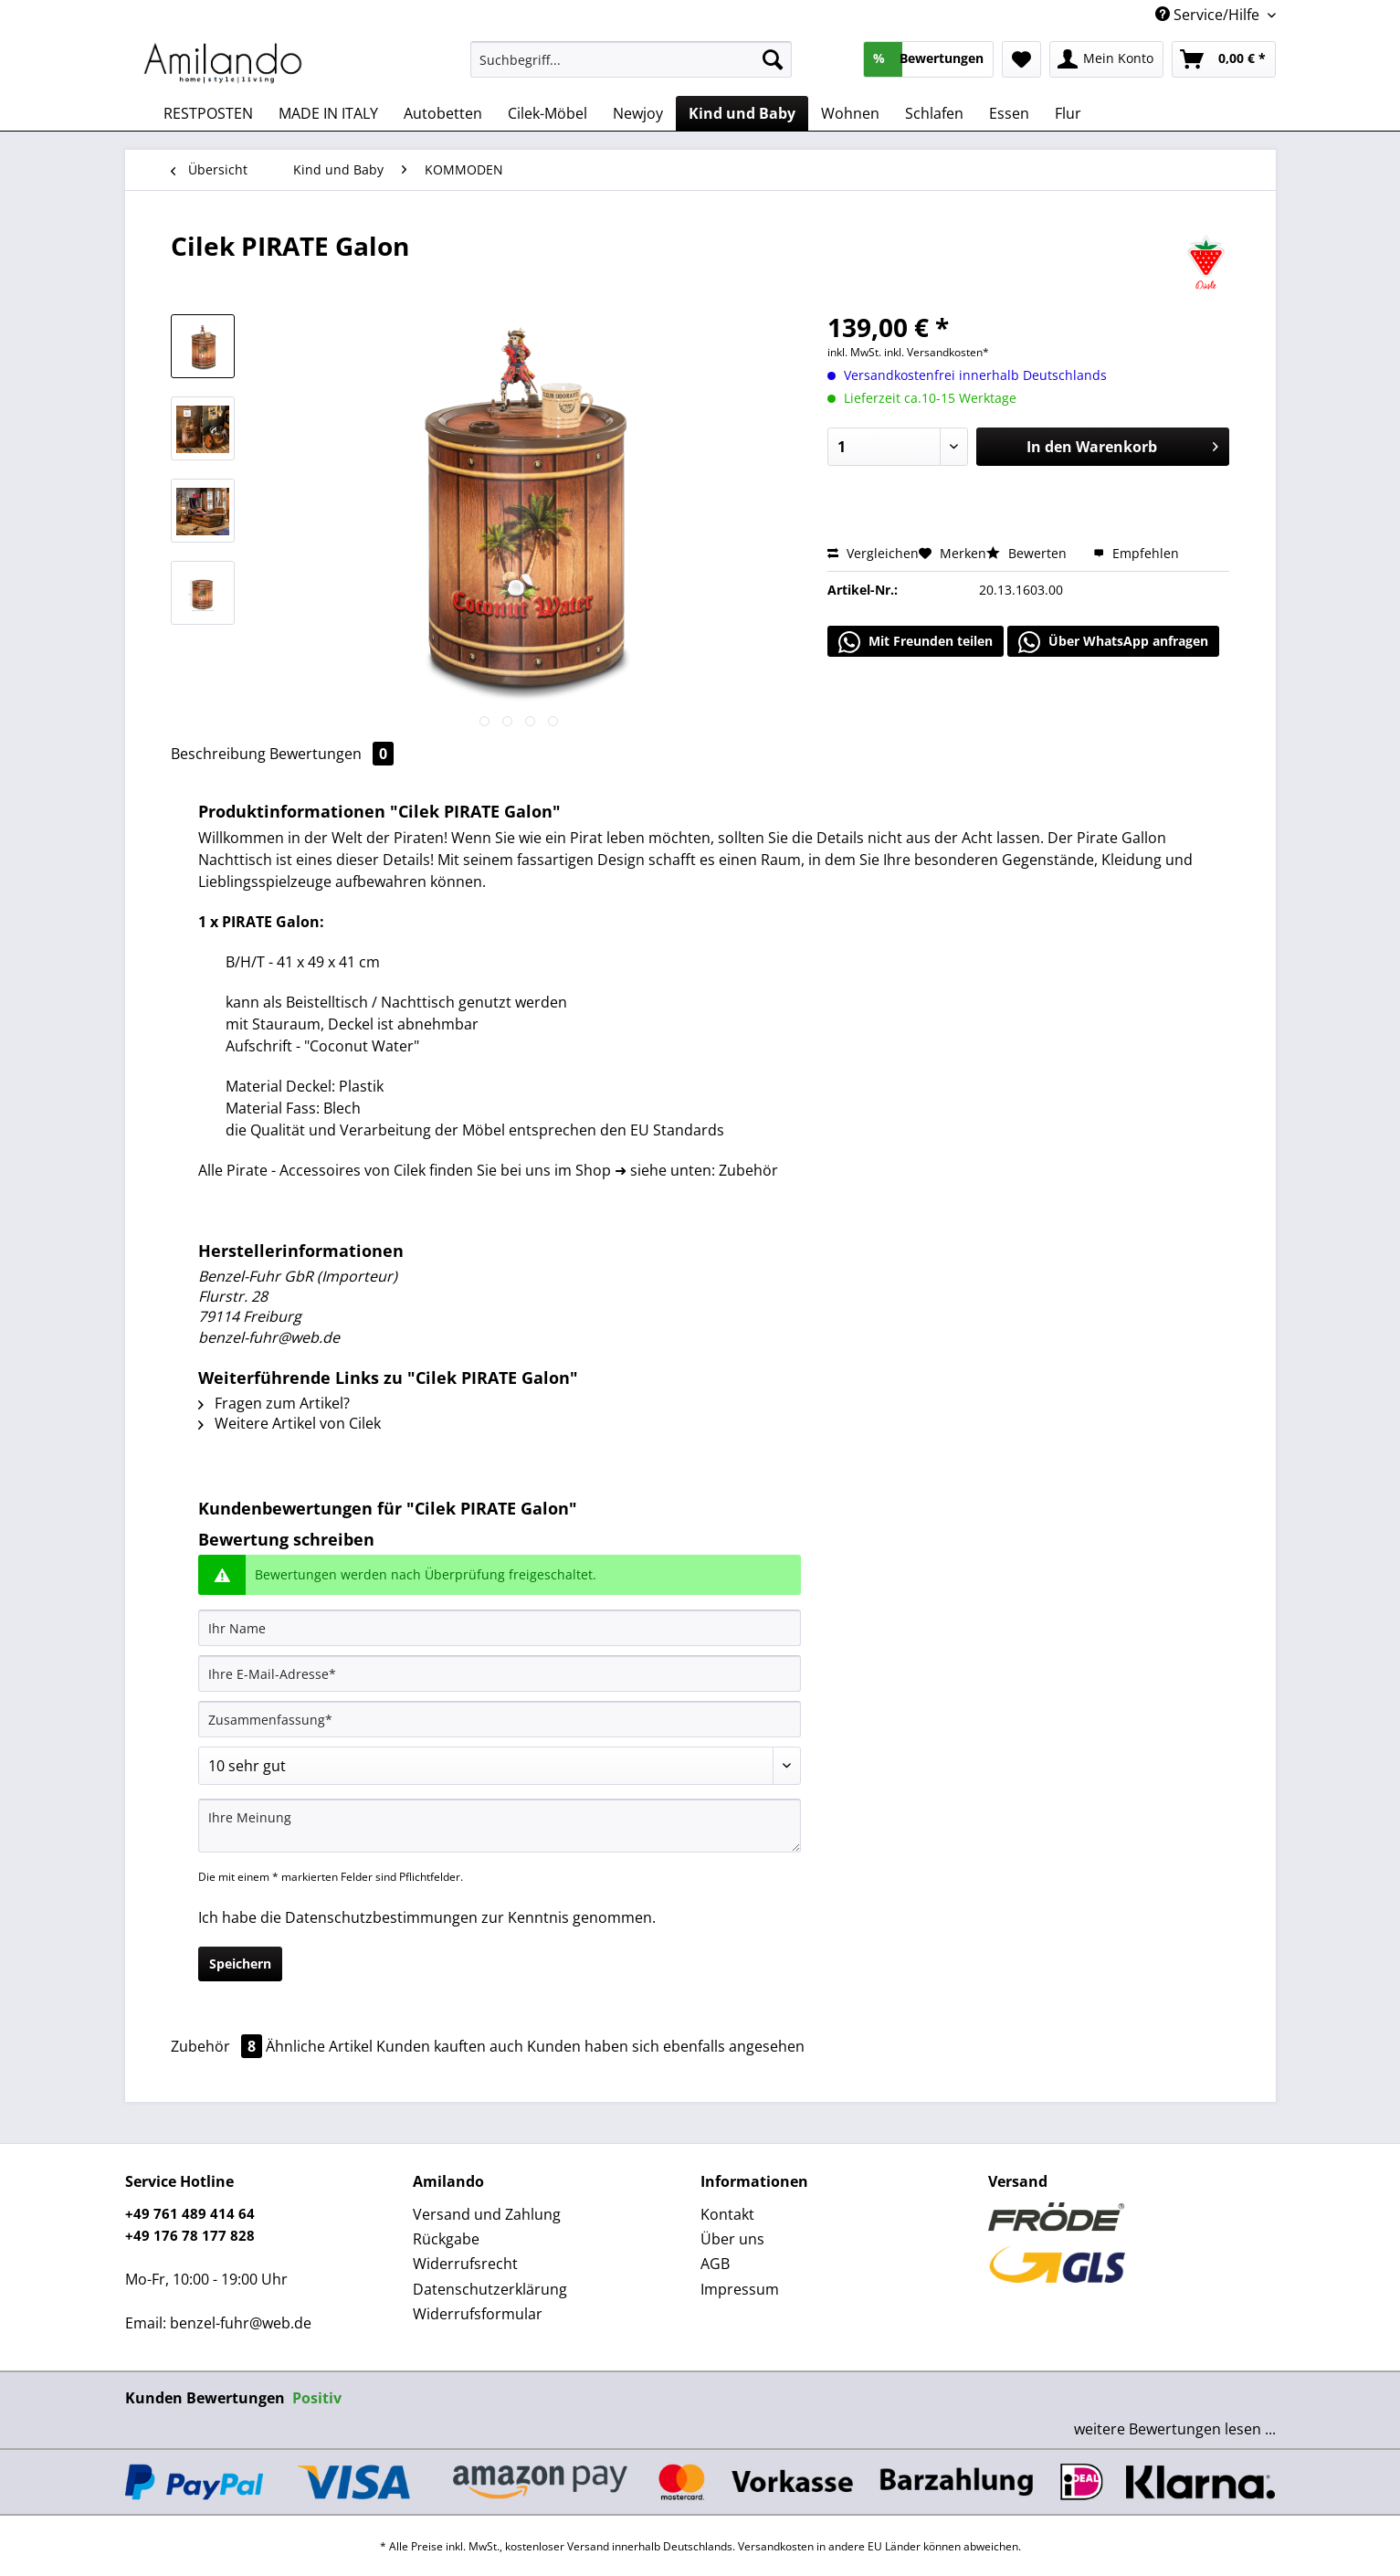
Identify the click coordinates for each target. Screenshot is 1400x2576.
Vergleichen (873, 553)
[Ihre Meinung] (499, 1826)
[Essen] (1009, 113)
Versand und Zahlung (487, 2214)
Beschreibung (218, 754)
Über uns (732, 2239)
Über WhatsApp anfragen (1113, 642)
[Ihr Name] (499, 1628)
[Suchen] (772, 59)
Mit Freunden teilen (915, 642)
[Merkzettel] (1021, 59)
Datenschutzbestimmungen (381, 1917)
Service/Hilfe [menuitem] (1209, 15)
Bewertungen (331, 754)
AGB (715, 2264)
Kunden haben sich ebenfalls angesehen (666, 2046)
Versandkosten (776, 2546)
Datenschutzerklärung (490, 2289)
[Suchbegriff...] (631, 59)
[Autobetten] (443, 113)
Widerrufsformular (477, 2314)
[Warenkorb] (1224, 59)
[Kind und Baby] (742, 113)
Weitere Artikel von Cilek (289, 1423)
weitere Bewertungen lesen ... (1175, 2429)
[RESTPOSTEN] (208, 113)
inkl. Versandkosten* (936, 352)
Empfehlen (1136, 553)
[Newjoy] (638, 113)
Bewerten (1028, 553)
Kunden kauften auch (449, 2046)
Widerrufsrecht (465, 2264)
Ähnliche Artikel (319, 2046)
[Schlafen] (934, 113)
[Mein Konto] (1106, 59)
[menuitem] (631, 68)
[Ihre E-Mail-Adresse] (499, 1673)
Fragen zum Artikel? (274, 1403)
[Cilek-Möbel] (547, 113)
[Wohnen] (850, 113)
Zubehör (218, 2046)
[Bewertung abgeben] (499, 1766)
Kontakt (727, 2214)
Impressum (739, 2289)
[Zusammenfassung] (499, 1719)
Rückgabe (446, 2239)
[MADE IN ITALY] (328, 113)
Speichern (240, 1963)
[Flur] (1068, 113)
